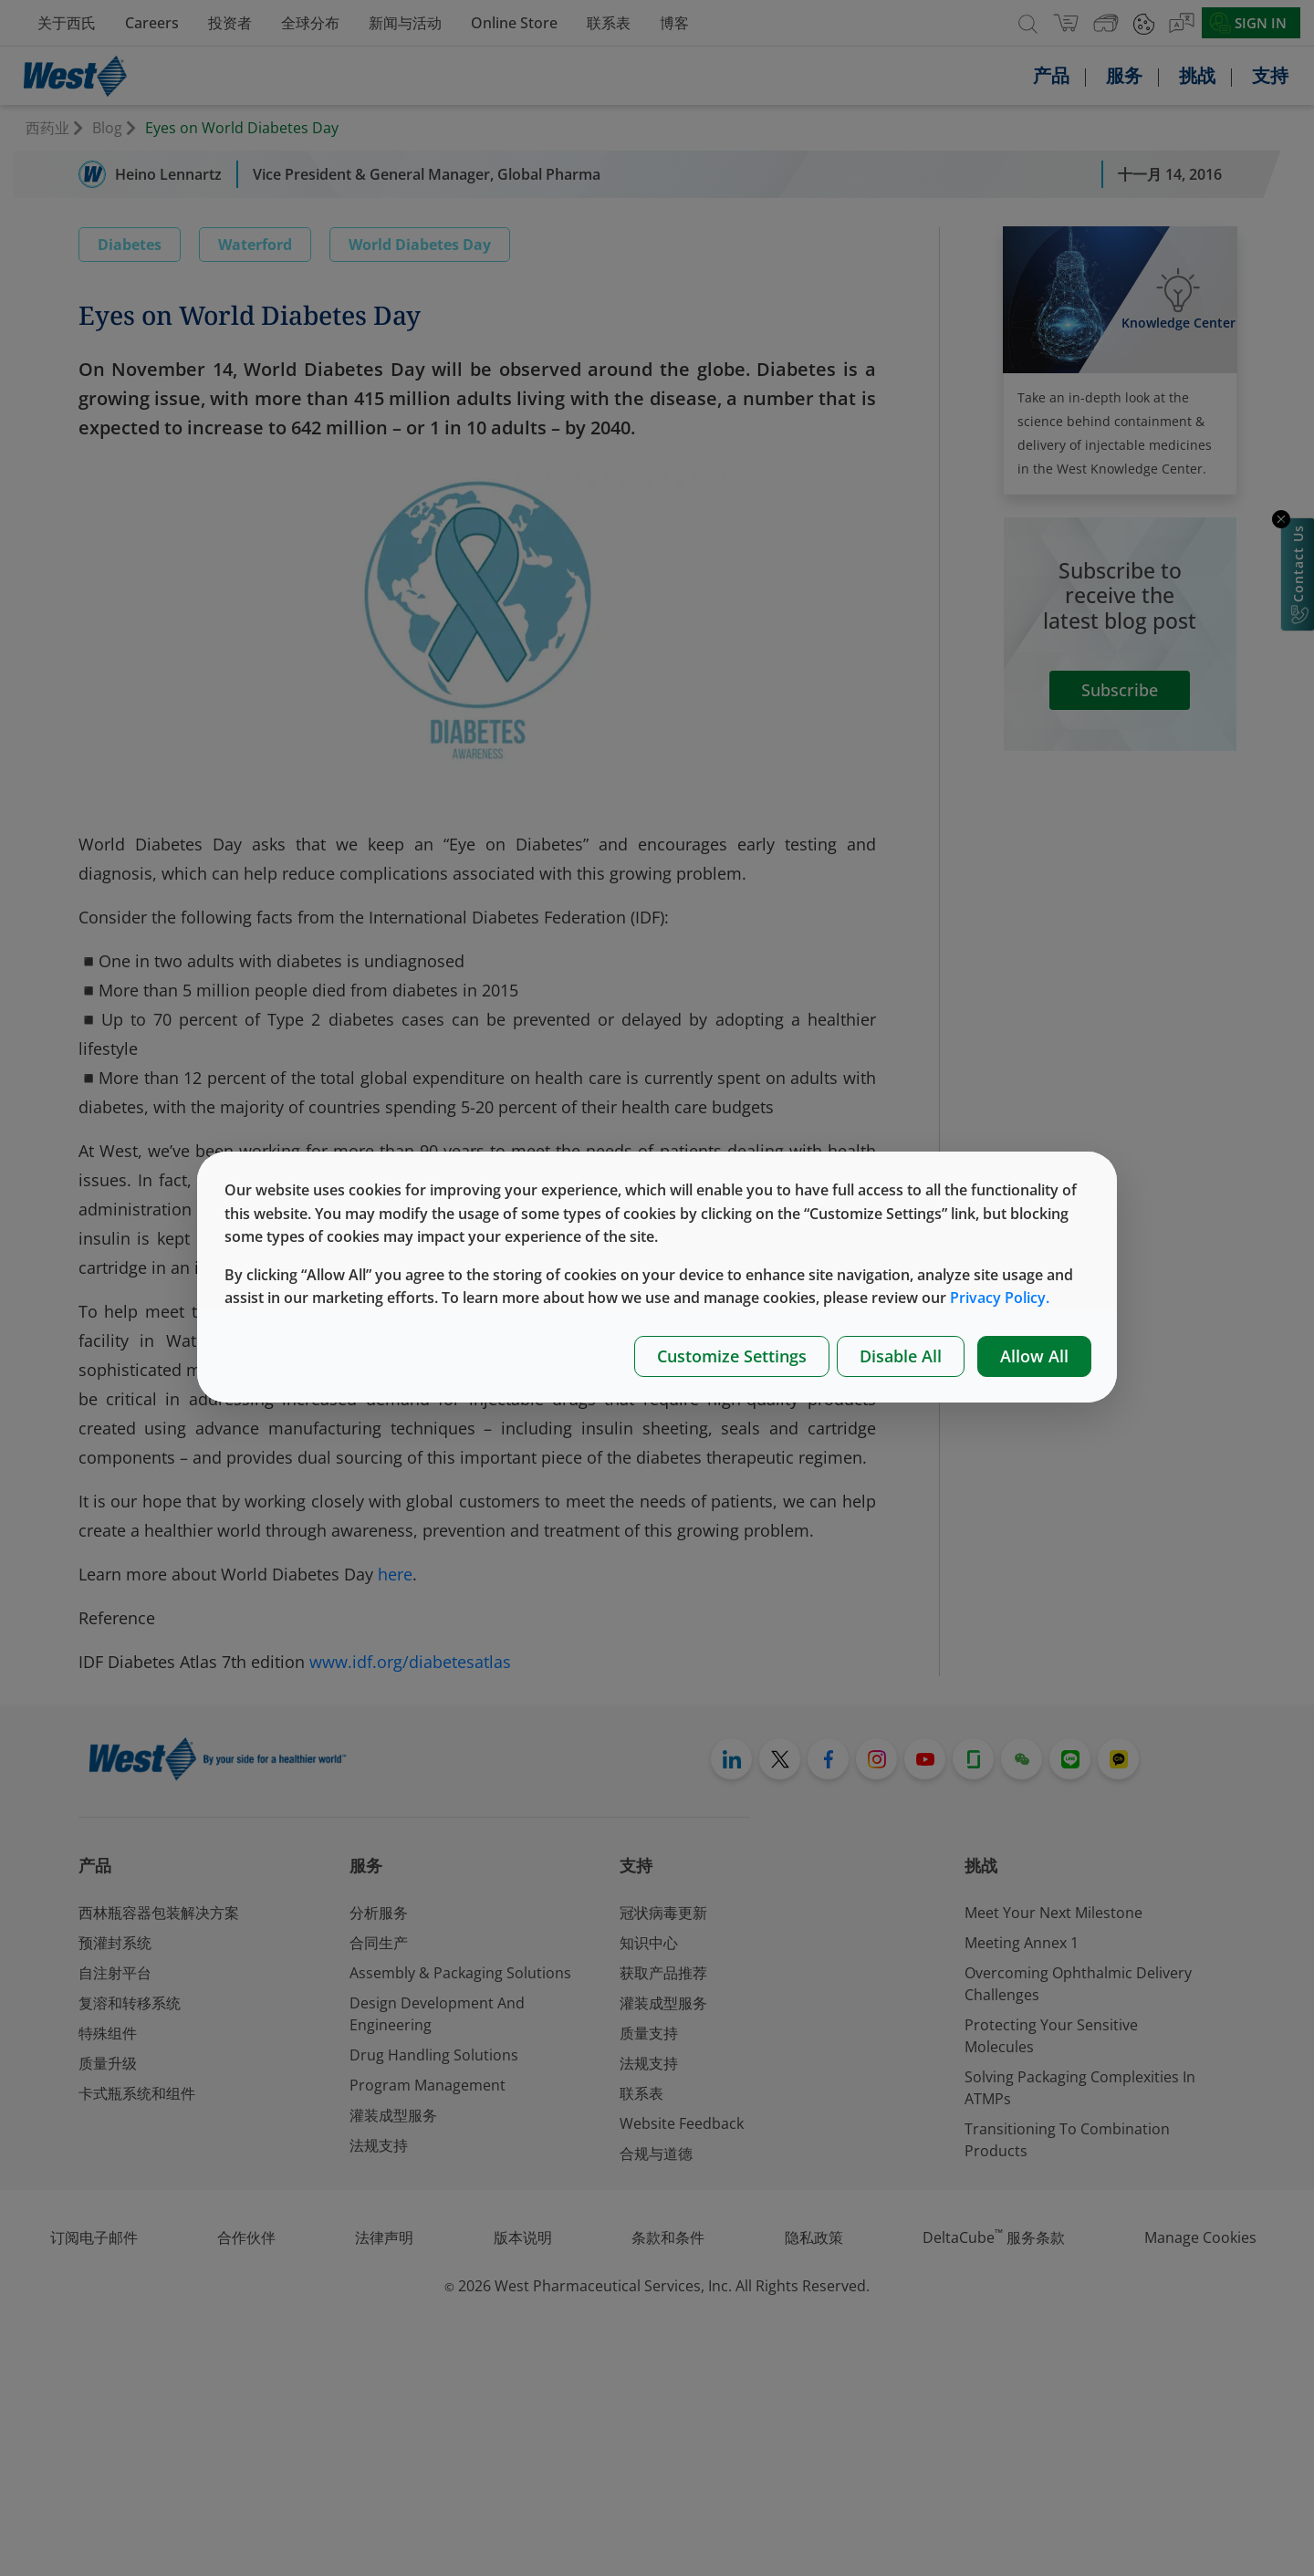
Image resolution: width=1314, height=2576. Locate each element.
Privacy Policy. (999, 1298)
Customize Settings (732, 1356)
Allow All (1034, 1356)
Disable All (901, 1356)
